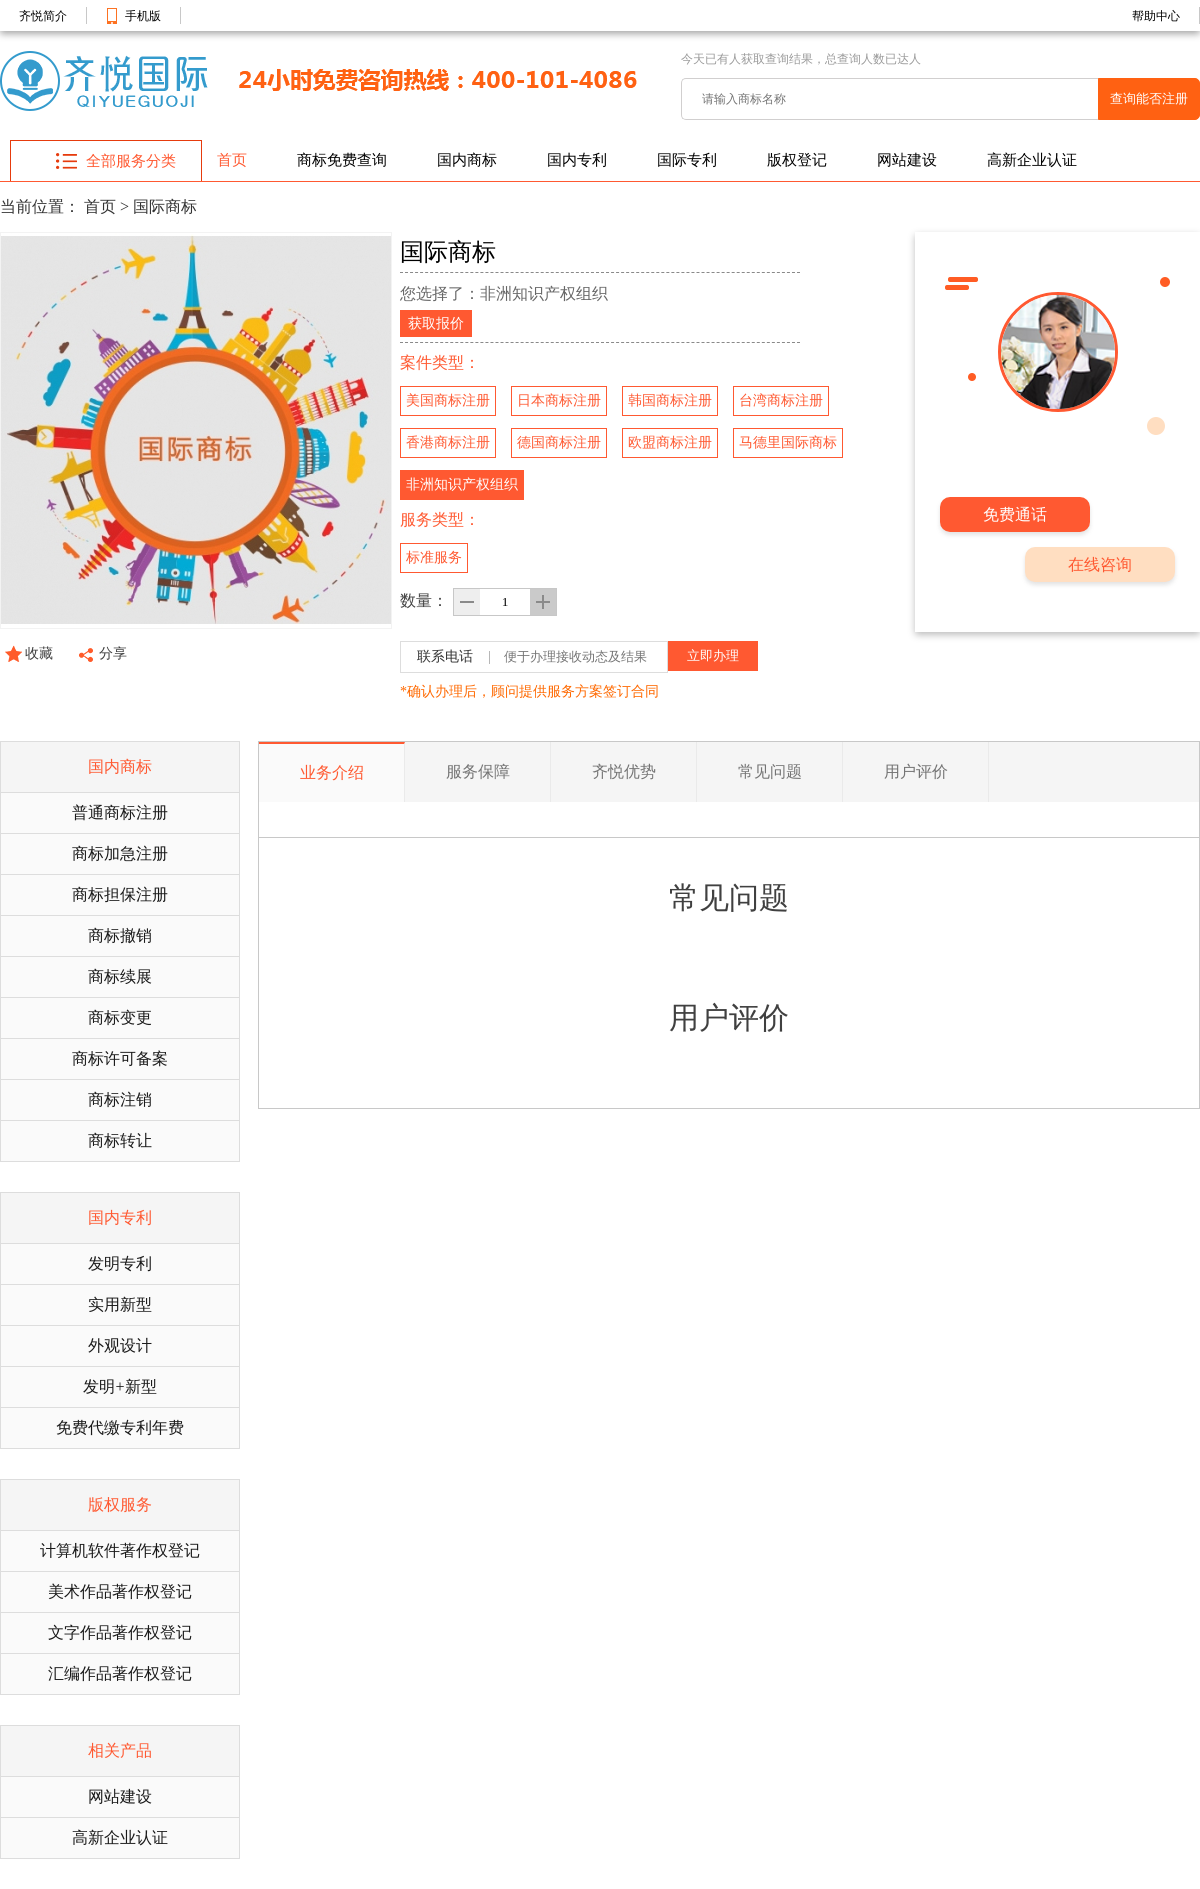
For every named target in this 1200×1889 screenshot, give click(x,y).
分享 (113, 653)
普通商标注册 (120, 812)
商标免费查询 (342, 160)
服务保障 (478, 771)
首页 (232, 160)
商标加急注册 (120, 853)
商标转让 (120, 1140)
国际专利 (687, 160)
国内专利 (577, 160)
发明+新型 (119, 1386)
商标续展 (120, 976)
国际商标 (165, 206)
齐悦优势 (624, 771)
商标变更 (120, 1017)
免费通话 (1015, 514)
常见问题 (770, 771)
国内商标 (467, 160)
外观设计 (120, 1345)
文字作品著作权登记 (120, 1632)
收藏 (39, 653)
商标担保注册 (120, 894)
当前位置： (40, 206)
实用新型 (120, 1304)
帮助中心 (1156, 16)
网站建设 (907, 160)
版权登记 (797, 160)
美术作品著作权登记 (120, 1591)
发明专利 (120, 1263)
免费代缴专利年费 (120, 1427)
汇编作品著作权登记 (120, 1673)
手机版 (143, 16)
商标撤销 (120, 935)
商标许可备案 (120, 1058)
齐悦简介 (43, 16)
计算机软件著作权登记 (120, 1550)
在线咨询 (1100, 564)
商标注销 (120, 1099)
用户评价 (916, 771)
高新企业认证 (1032, 160)
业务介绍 (332, 772)
